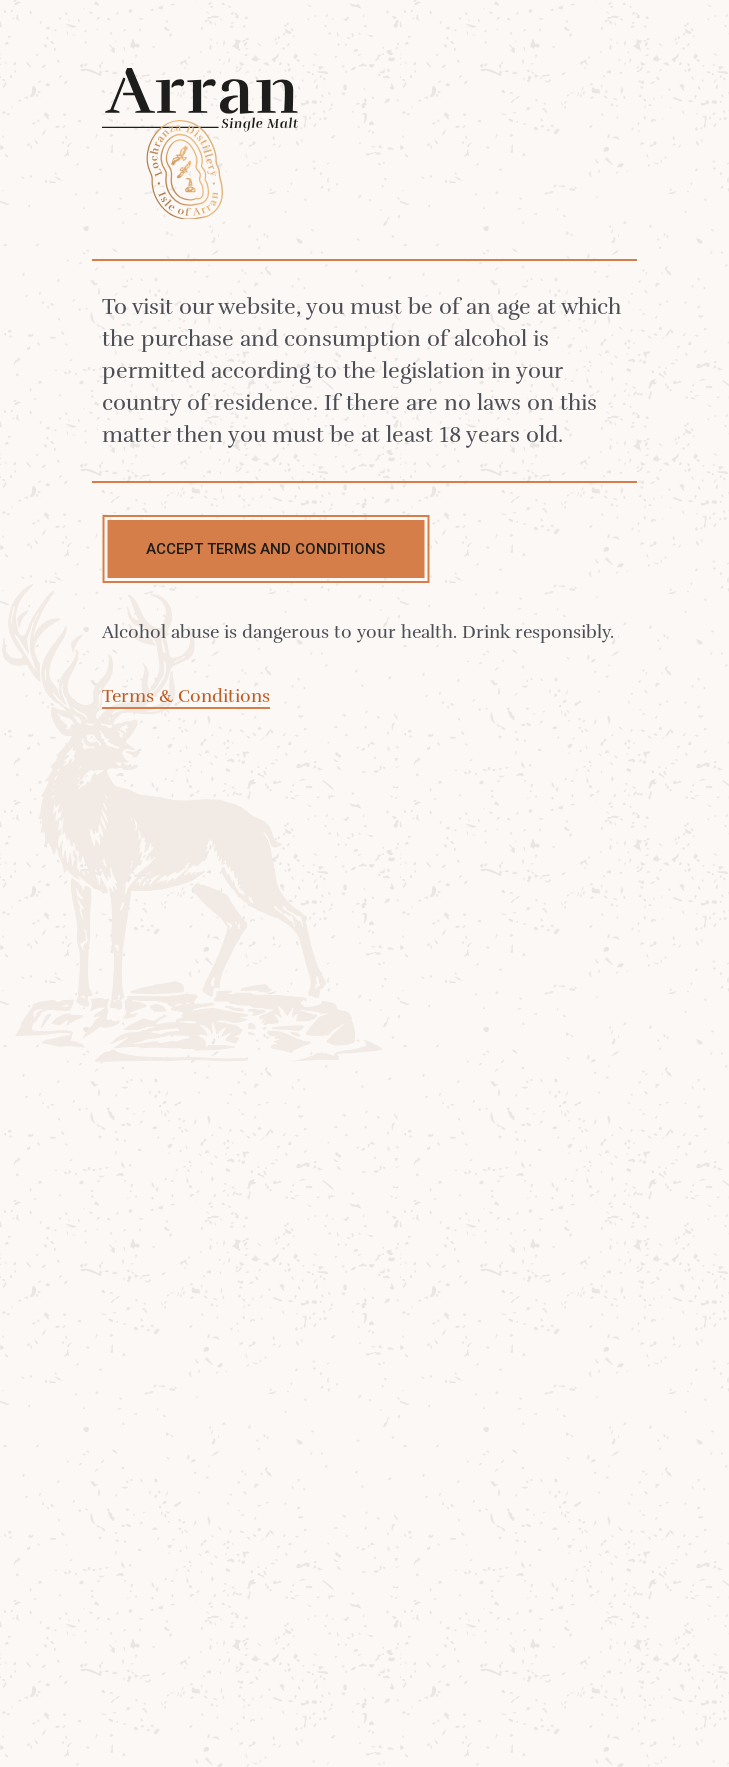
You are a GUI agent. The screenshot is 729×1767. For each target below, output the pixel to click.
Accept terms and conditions (265, 549)
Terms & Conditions (186, 696)
